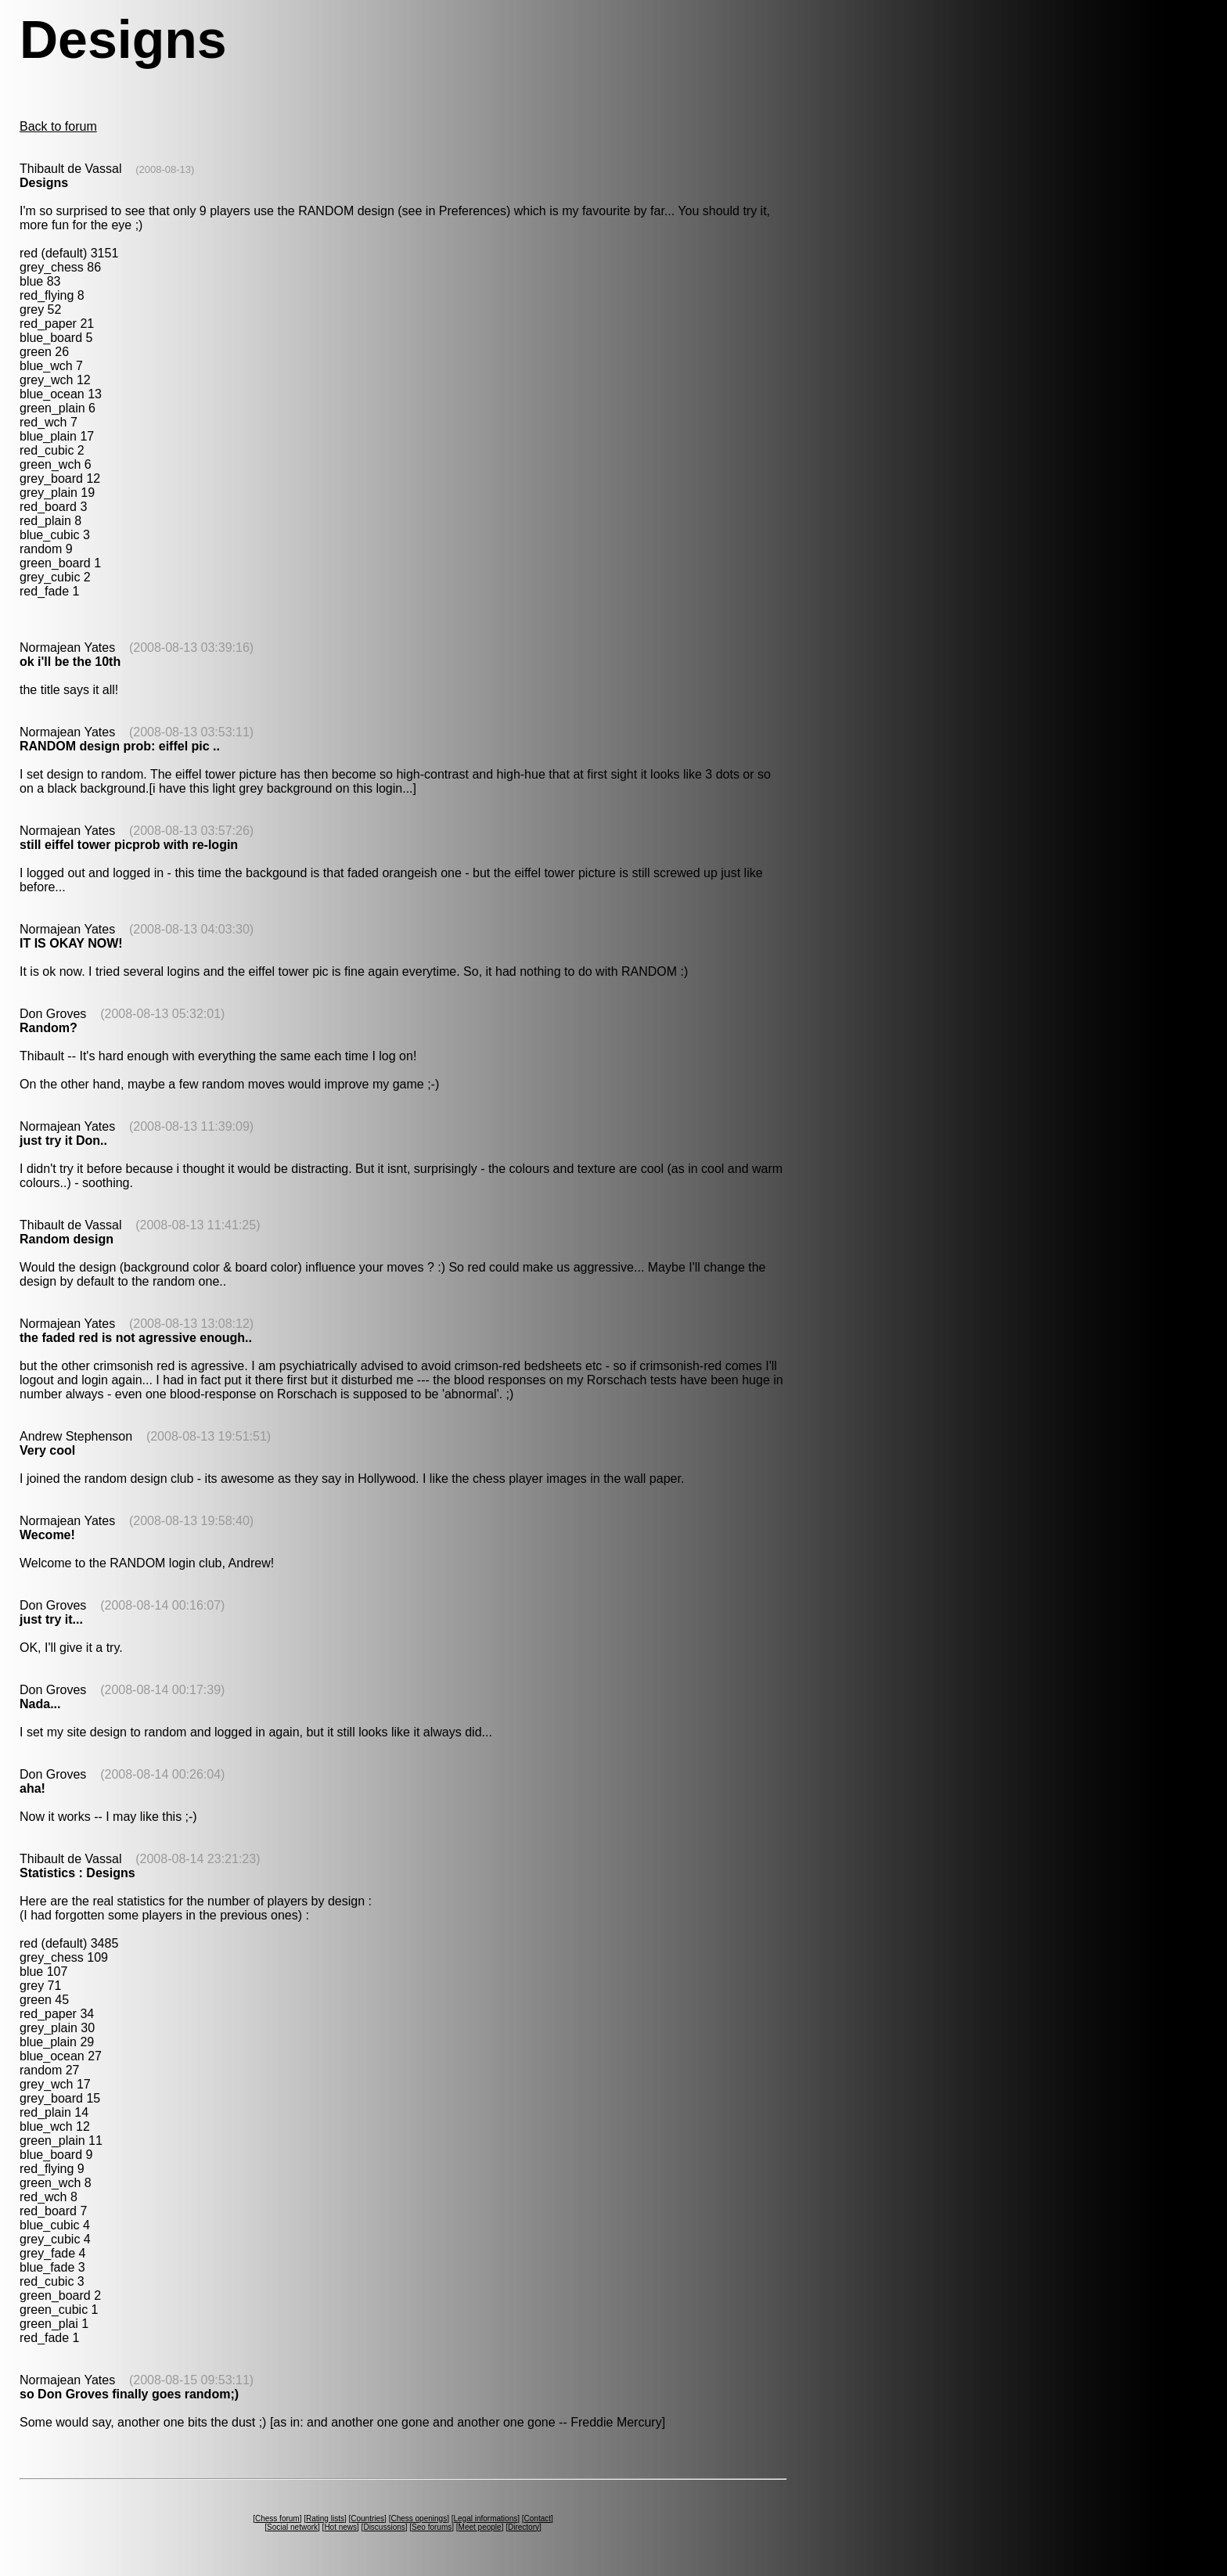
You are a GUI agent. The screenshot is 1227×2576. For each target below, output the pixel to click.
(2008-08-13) (164, 169)
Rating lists (325, 2518)
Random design (66, 1239)
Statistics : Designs (77, 1873)
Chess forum (277, 2518)
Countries (367, 2518)
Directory (523, 2527)
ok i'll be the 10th (70, 661)
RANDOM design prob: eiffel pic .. (120, 746)
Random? (48, 1027)
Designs (44, 182)
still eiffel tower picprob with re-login (129, 844)
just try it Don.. (63, 1140)
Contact (537, 2518)
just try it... (51, 1619)
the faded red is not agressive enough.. (136, 1337)
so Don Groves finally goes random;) (129, 2394)
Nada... (40, 1704)
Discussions (384, 2527)
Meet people (480, 2527)
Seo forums (432, 2527)
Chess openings (418, 2518)
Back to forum (58, 126)
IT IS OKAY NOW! (71, 943)
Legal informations (485, 2518)
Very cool (47, 1450)
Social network (292, 2527)
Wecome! (47, 1535)
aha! (32, 1788)
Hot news (340, 2527)
